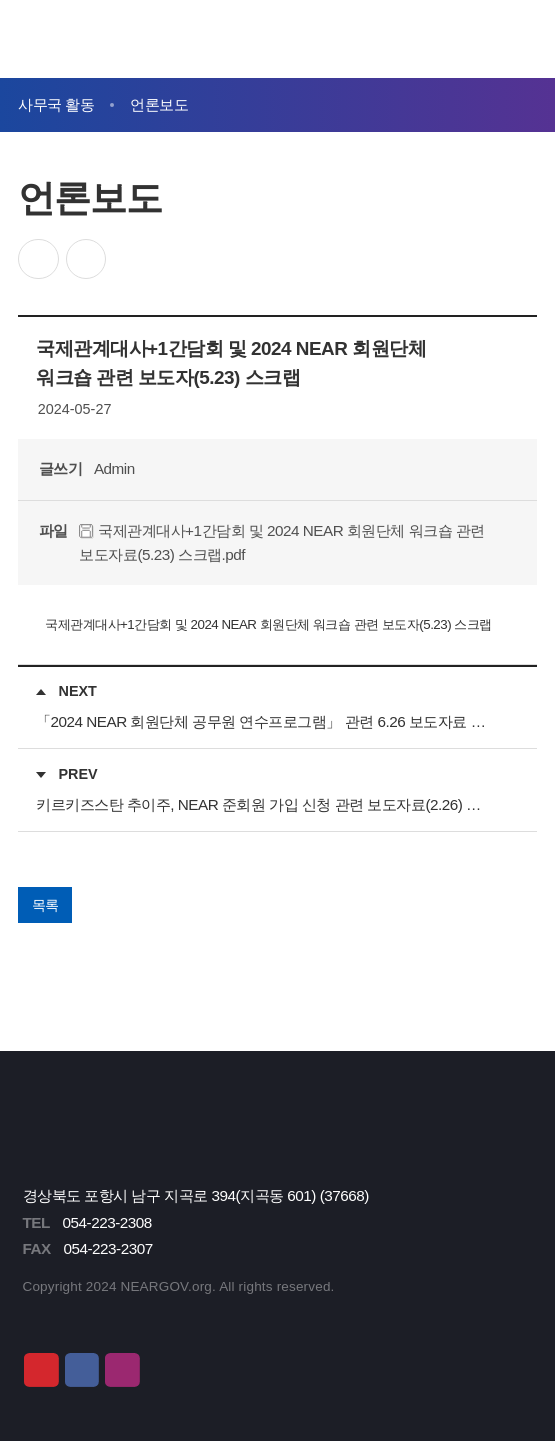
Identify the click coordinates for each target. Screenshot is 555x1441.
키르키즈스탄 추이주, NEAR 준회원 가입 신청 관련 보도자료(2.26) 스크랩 (265, 804)
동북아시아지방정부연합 (135, 39)
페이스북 (82, 1370)
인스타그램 (122, 1370)
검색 (477, 39)
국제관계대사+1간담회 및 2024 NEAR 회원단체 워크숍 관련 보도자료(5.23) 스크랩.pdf (282, 542)
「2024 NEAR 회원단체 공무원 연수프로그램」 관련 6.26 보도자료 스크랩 (265, 721)
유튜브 (41, 1370)
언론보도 (159, 104)
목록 (45, 905)
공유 (38, 259)
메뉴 (521, 39)
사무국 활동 (56, 104)
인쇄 (86, 259)
